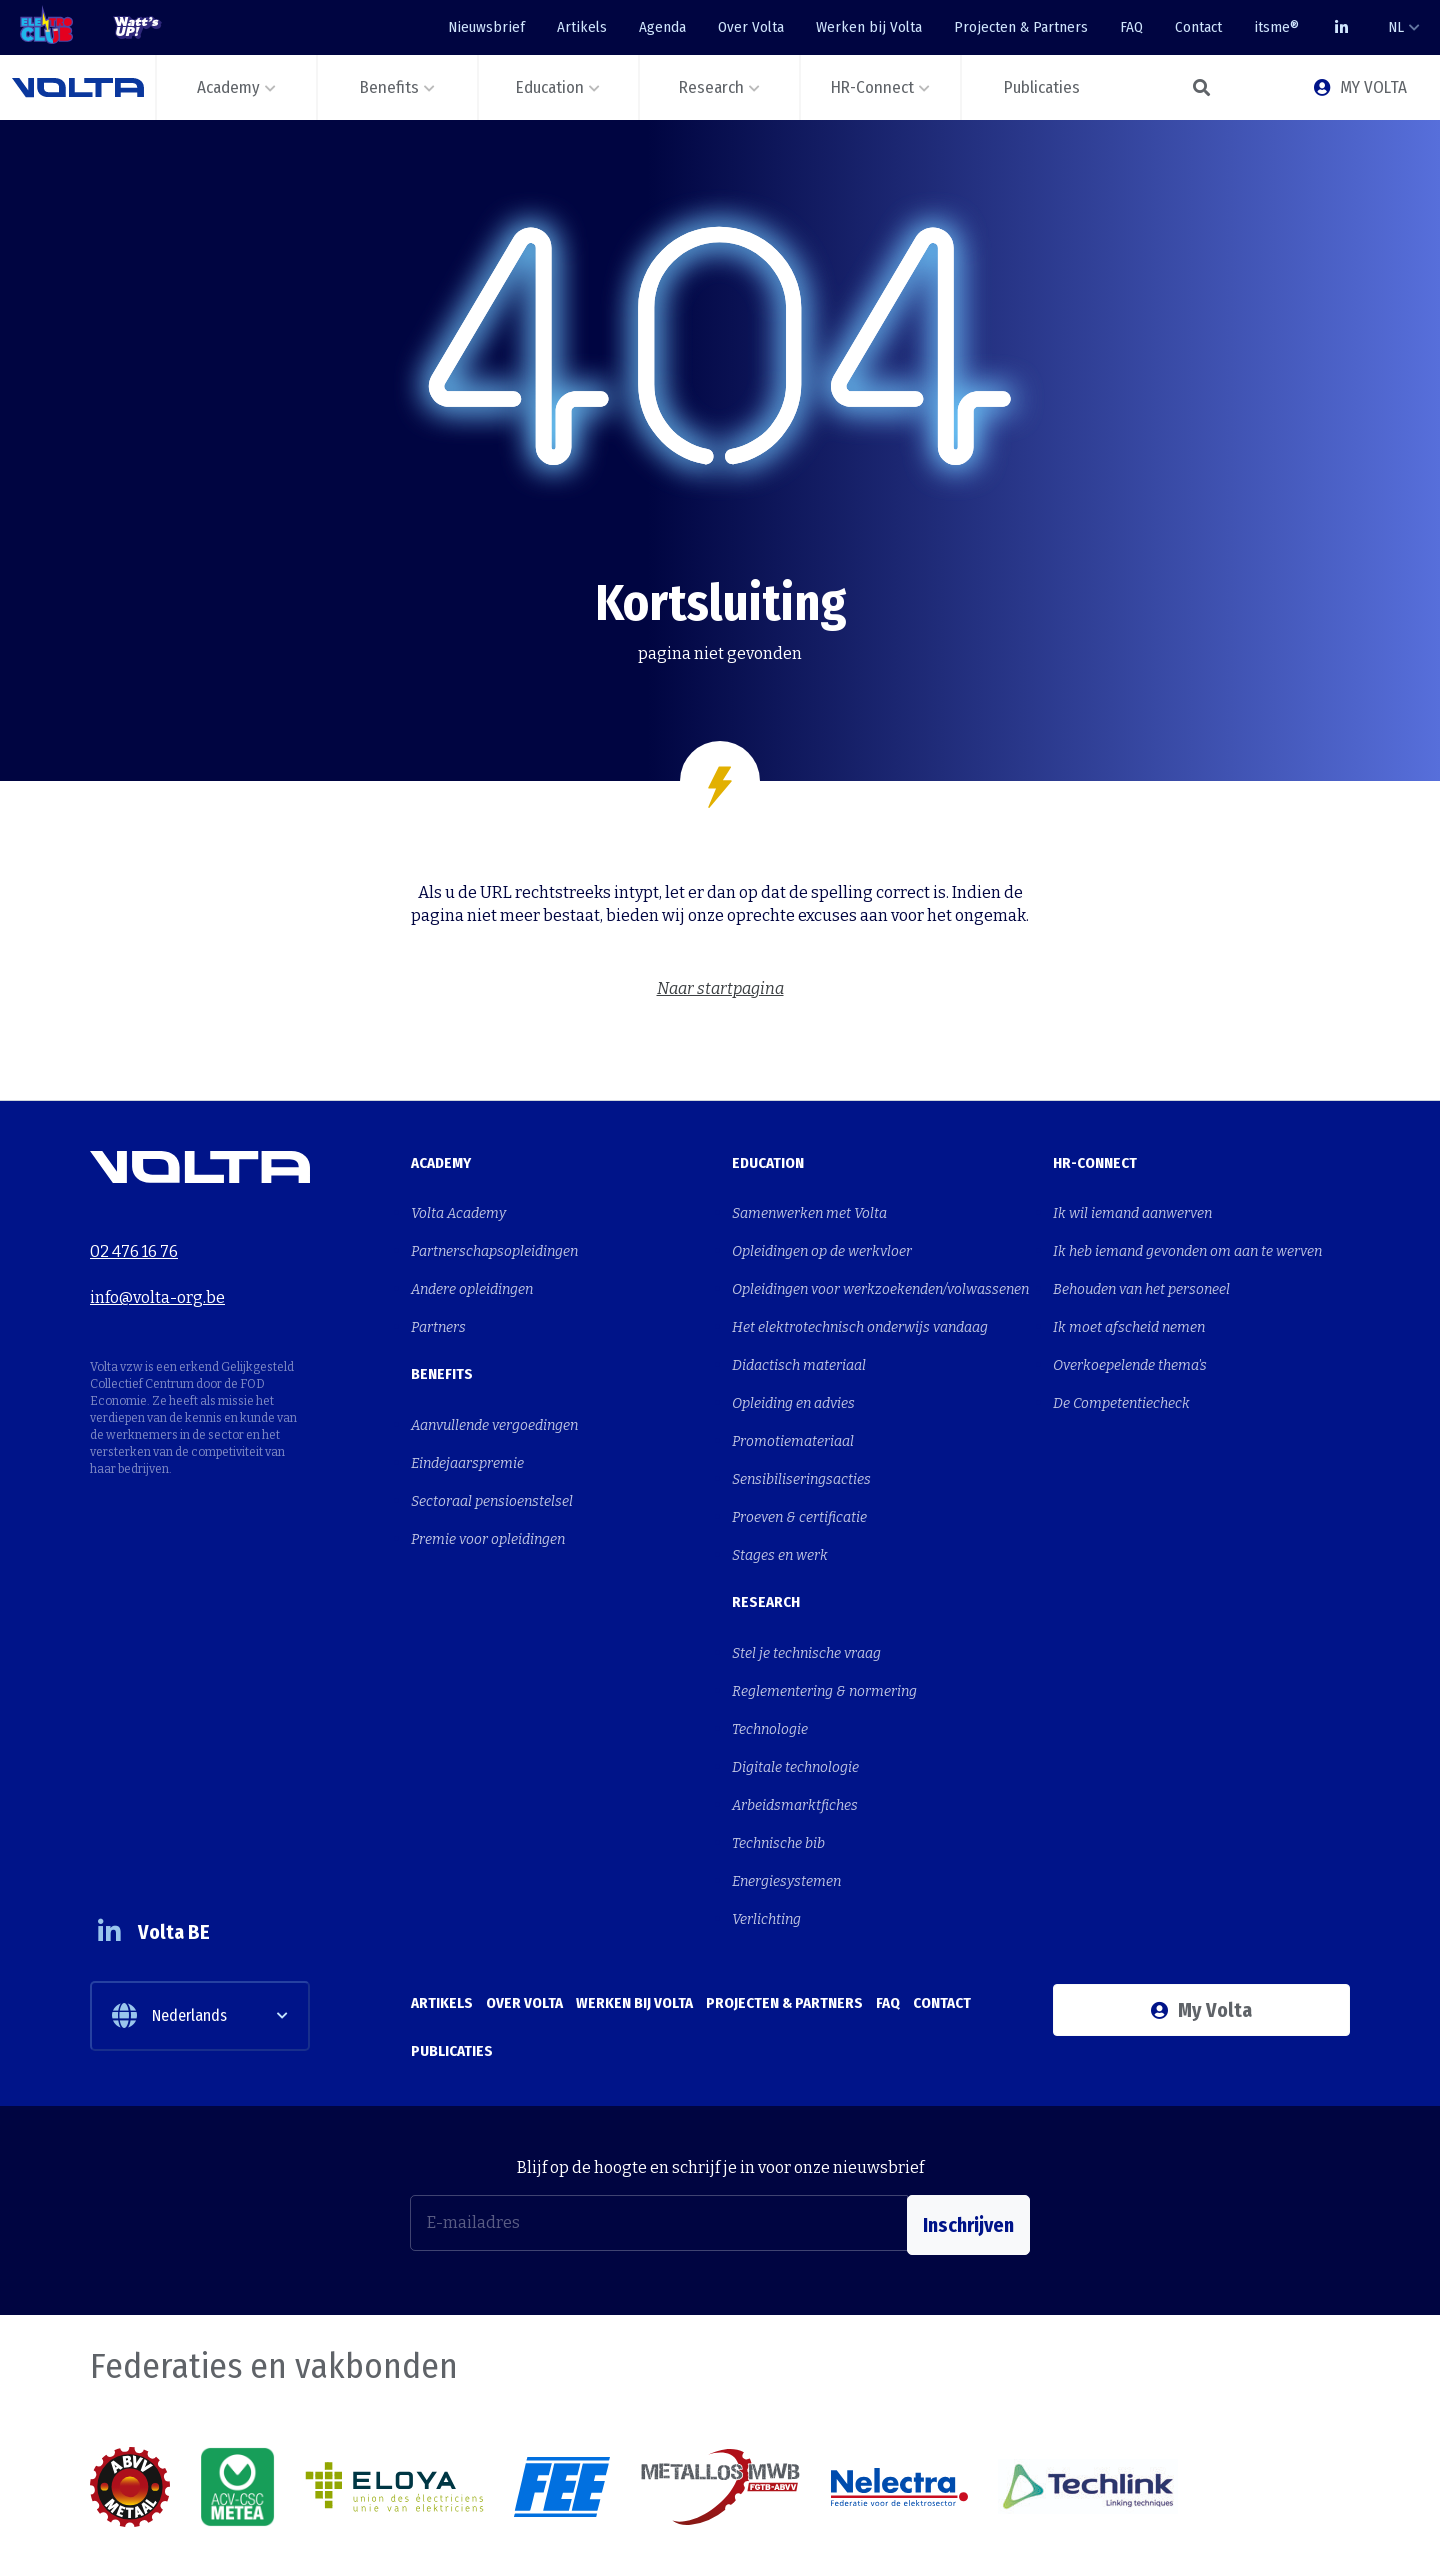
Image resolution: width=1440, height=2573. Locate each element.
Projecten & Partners (1021, 27)
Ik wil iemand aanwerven (1132, 1211)
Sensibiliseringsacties (801, 1442)
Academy (441, 1163)
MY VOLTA (1360, 87)
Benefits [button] (389, 87)
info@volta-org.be (157, 1282)
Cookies (1253, 2534)
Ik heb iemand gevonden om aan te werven (1187, 1244)
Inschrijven (968, 2126)
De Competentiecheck (1121, 1376)
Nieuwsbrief (486, 27)
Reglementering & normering (824, 1634)
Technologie (770, 1667)
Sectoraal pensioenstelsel (492, 1469)
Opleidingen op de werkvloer (822, 1244)
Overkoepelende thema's (1130, 1343)
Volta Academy (458, 1211)
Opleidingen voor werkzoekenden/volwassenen (880, 1277)
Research (766, 1553)
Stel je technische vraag (806, 1601)
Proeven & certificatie (799, 1475)
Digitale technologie (795, 1700)
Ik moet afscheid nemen (1129, 1310)
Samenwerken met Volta (809, 1211)
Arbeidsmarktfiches (795, 1733)
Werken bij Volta (869, 27)
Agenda (662, 27)
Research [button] (711, 87)
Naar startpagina (720, 988)
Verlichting (766, 1832)
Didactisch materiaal (799, 1343)
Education (768, 1163)
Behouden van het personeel (1141, 1277)
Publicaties (452, 1951)
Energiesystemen (786, 1799)
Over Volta (751, 27)
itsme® (1276, 27)
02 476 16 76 (134, 1244)
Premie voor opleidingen (488, 1502)
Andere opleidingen (472, 1277)
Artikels (582, 27)
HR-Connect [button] (872, 87)
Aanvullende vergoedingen (494, 1403)
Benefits (442, 1355)
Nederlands (169, 1918)
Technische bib (778, 1766)
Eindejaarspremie (467, 1436)
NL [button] (1396, 27)
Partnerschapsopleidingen (494, 1244)
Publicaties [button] (1042, 87)
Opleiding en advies (793, 1376)
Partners (438, 1310)
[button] (1200, 87)
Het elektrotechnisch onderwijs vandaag (860, 1310)
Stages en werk (780, 1508)
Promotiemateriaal (793, 1409)
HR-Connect (1095, 1163)
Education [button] (550, 87)
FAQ (1131, 27)
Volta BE (163, 1833)
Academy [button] (228, 87)
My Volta (1201, 1921)
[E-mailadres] (659, 2126)
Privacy (1326, 2534)
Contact (1198, 27)
